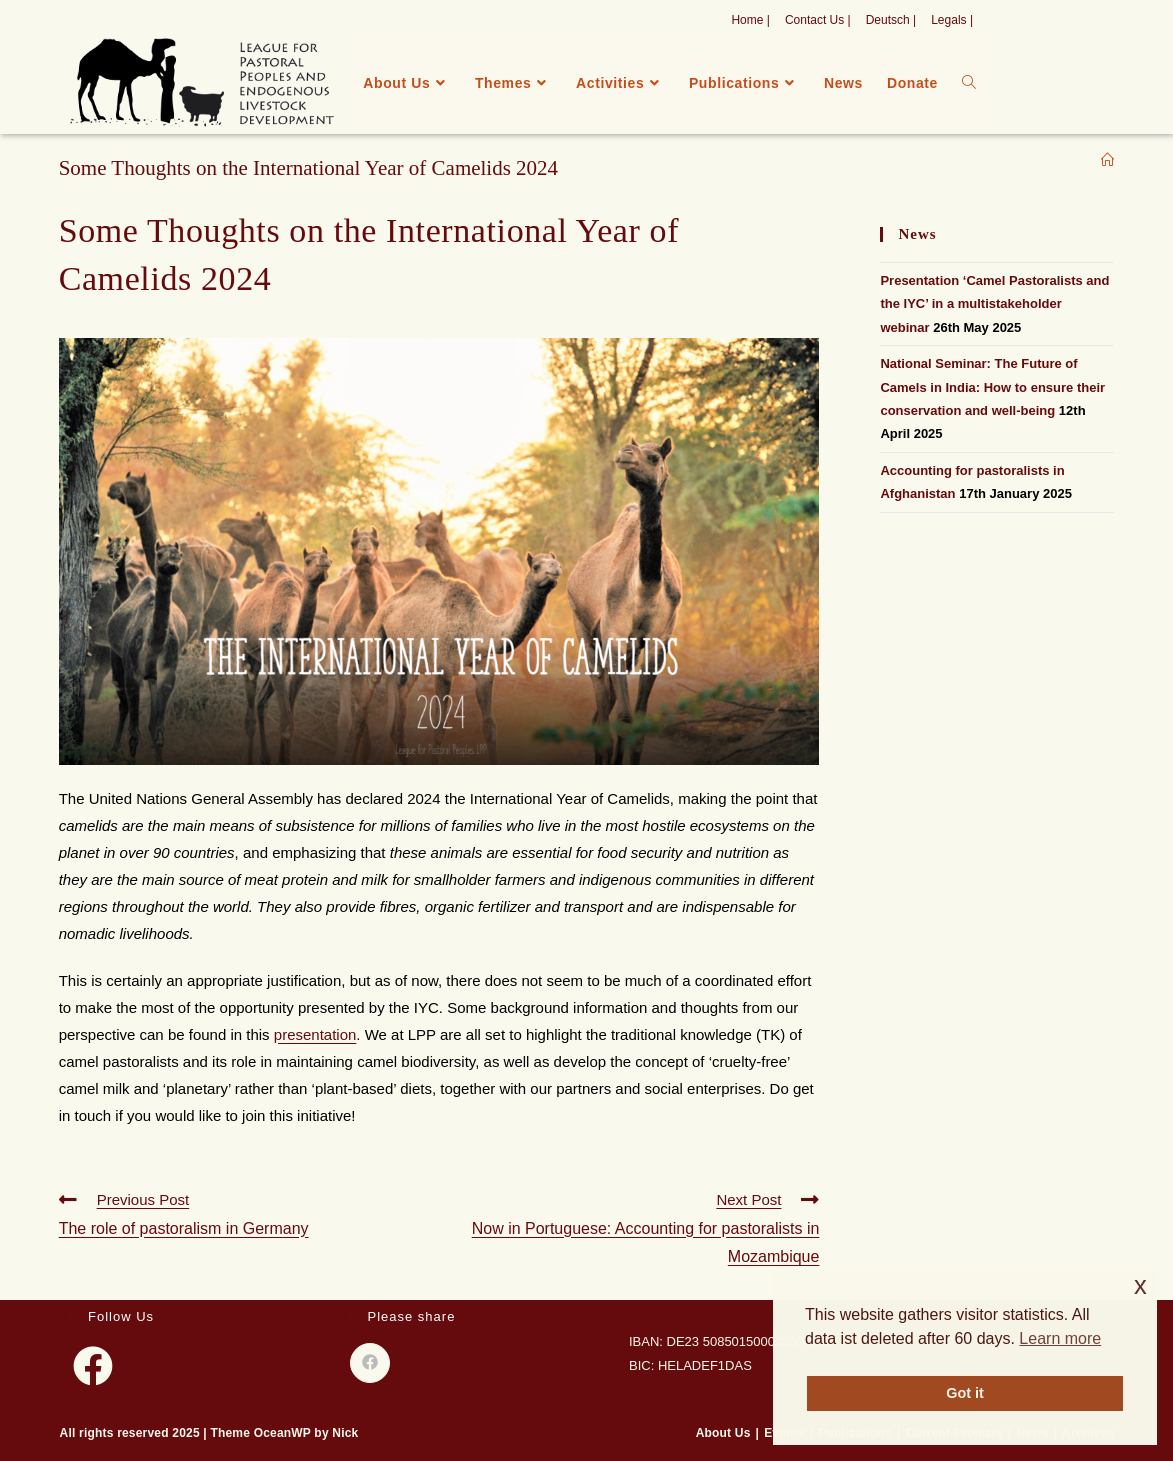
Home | (750, 20)
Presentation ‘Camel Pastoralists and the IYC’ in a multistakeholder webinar (994, 304)
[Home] (1107, 160)
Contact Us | (818, 20)
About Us (723, 1433)
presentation (315, 1034)
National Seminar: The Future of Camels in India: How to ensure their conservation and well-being (992, 387)
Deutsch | (891, 20)
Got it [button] (965, 1393)
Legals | (952, 20)
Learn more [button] (1060, 1338)
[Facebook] (93, 1366)
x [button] (1140, 1285)
